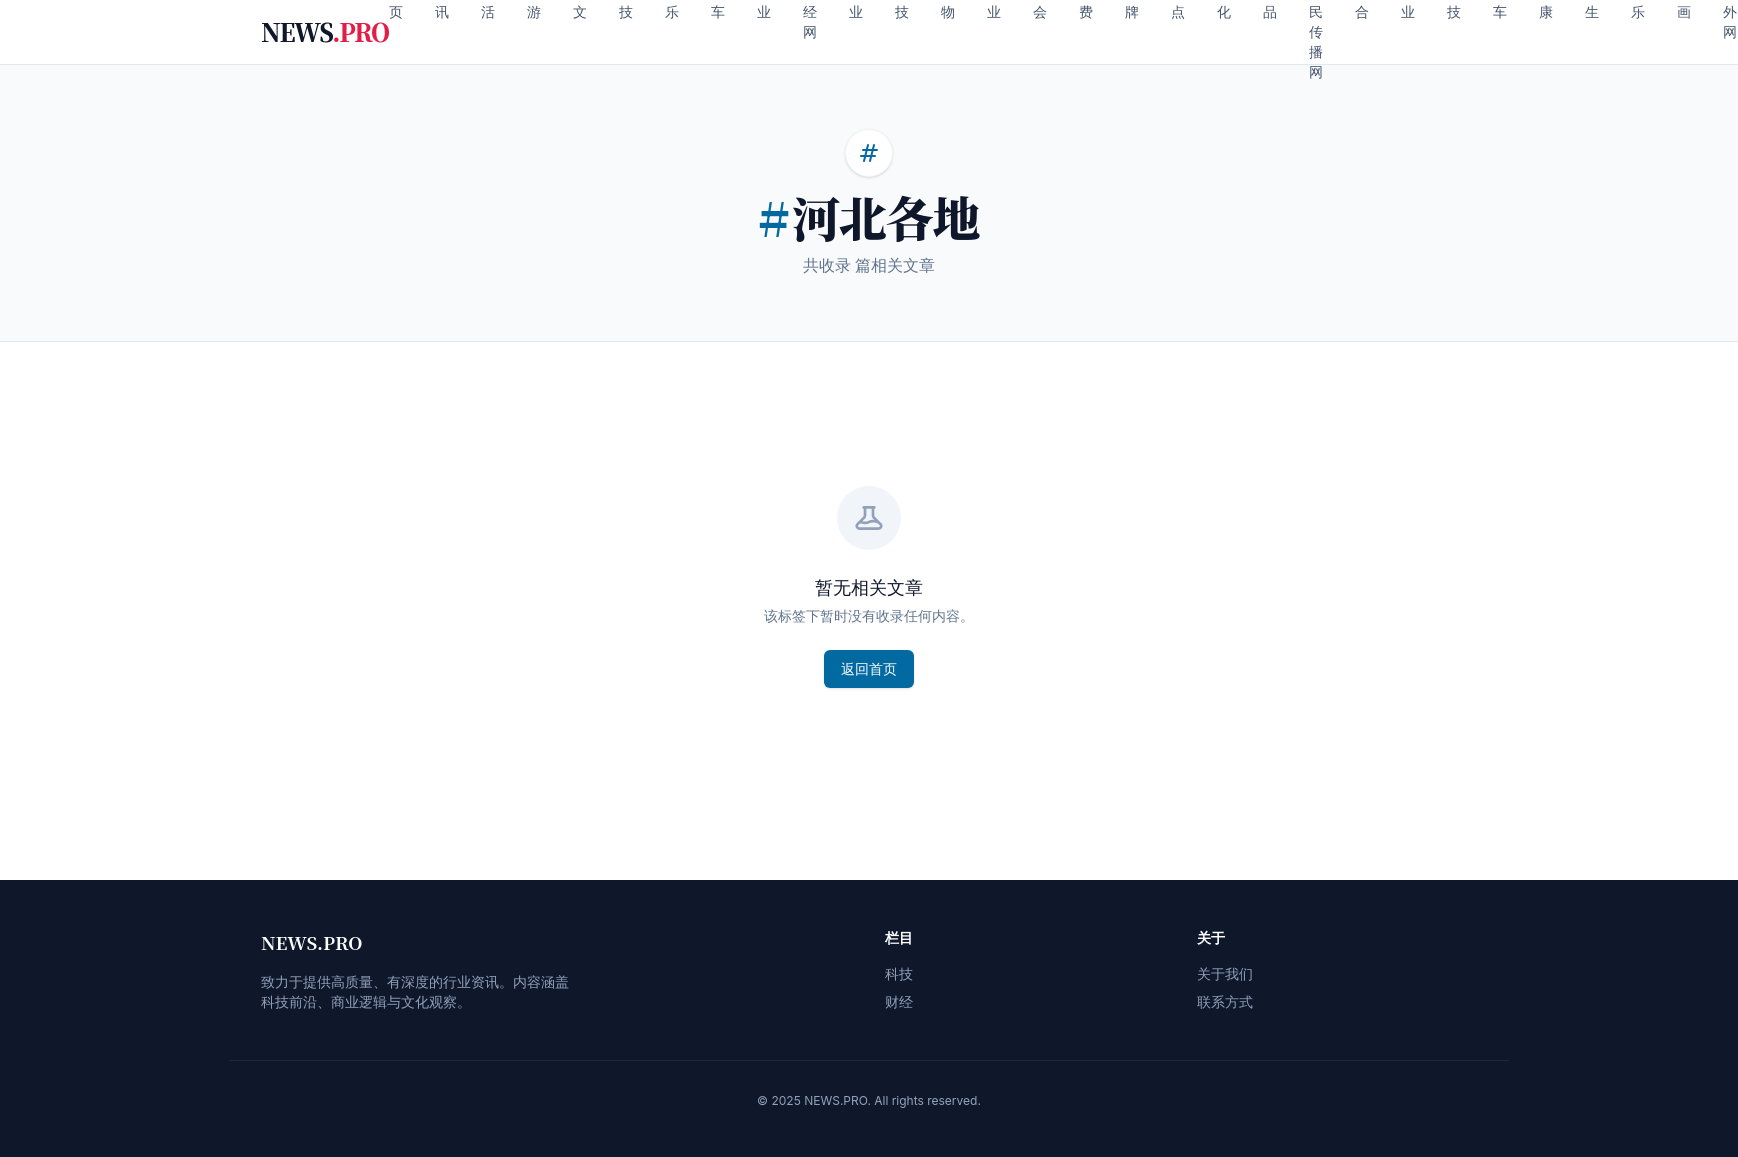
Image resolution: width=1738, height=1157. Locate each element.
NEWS (325, 32)
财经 (899, 1001)
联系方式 (1225, 1001)
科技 (899, 973)
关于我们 (1225, 973)
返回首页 (869, 668)
